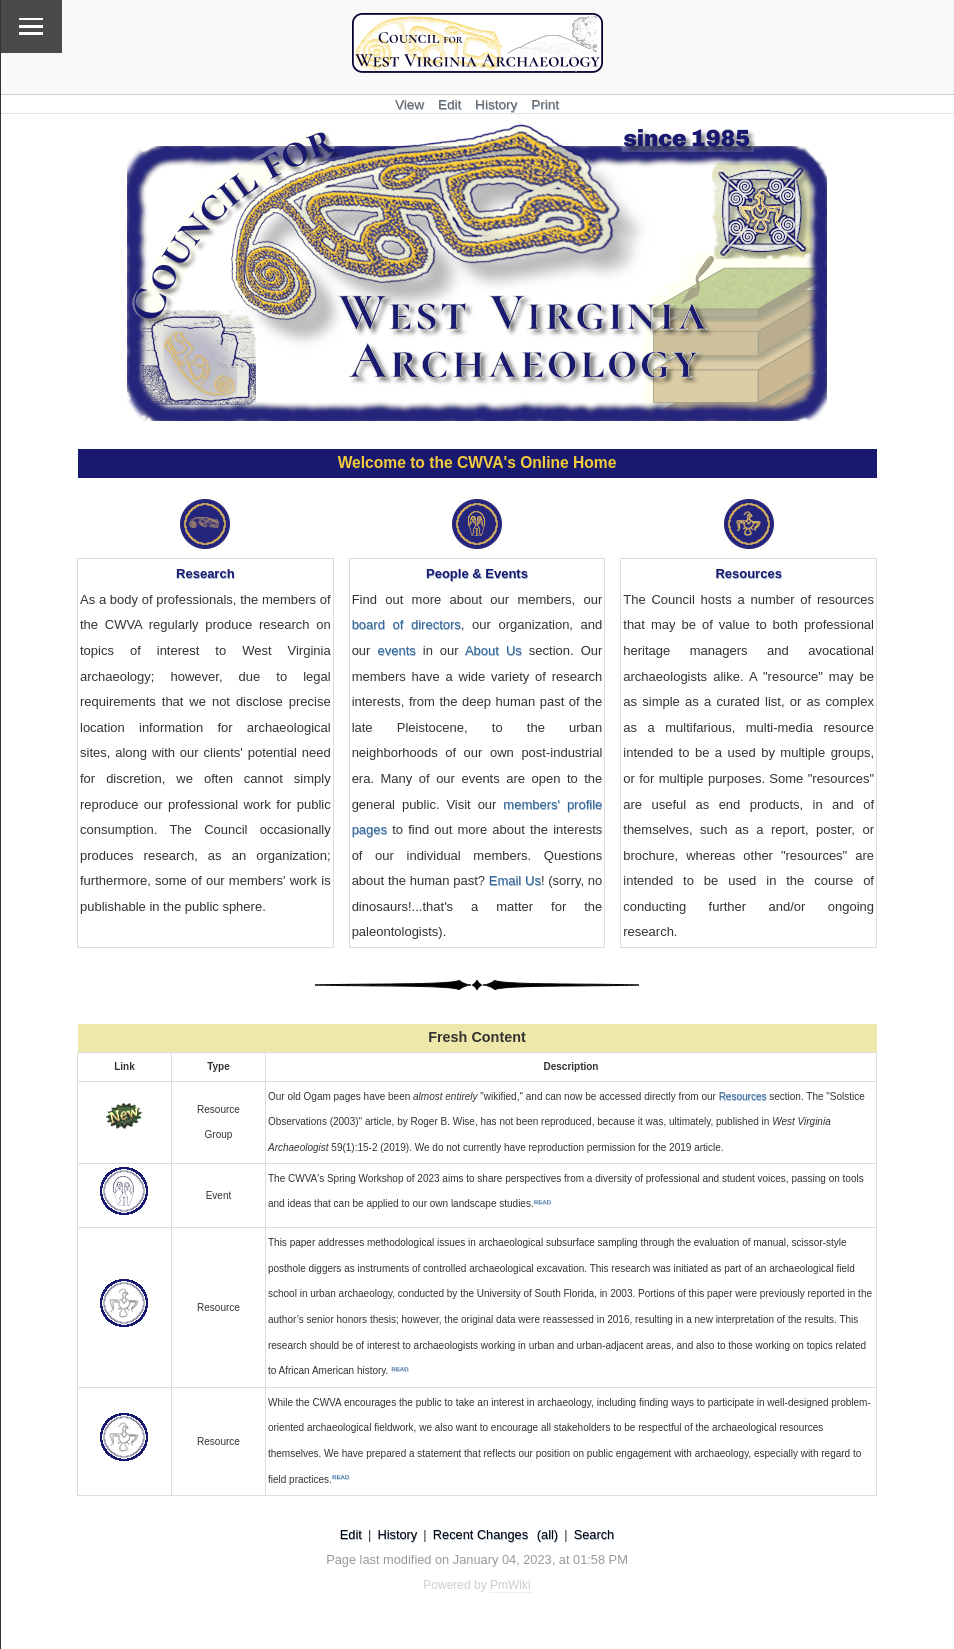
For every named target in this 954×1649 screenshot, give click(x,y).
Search (594, 1534)
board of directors (406, 624)
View (409, 104)
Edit (449, 104)
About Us (493, 650)
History (496, 104)
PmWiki (510, 1585)
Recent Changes (480, 1534)
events (396, 650)
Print (545, 104)
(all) (547, 1534)
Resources (743, 1096)
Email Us (515, 880)
